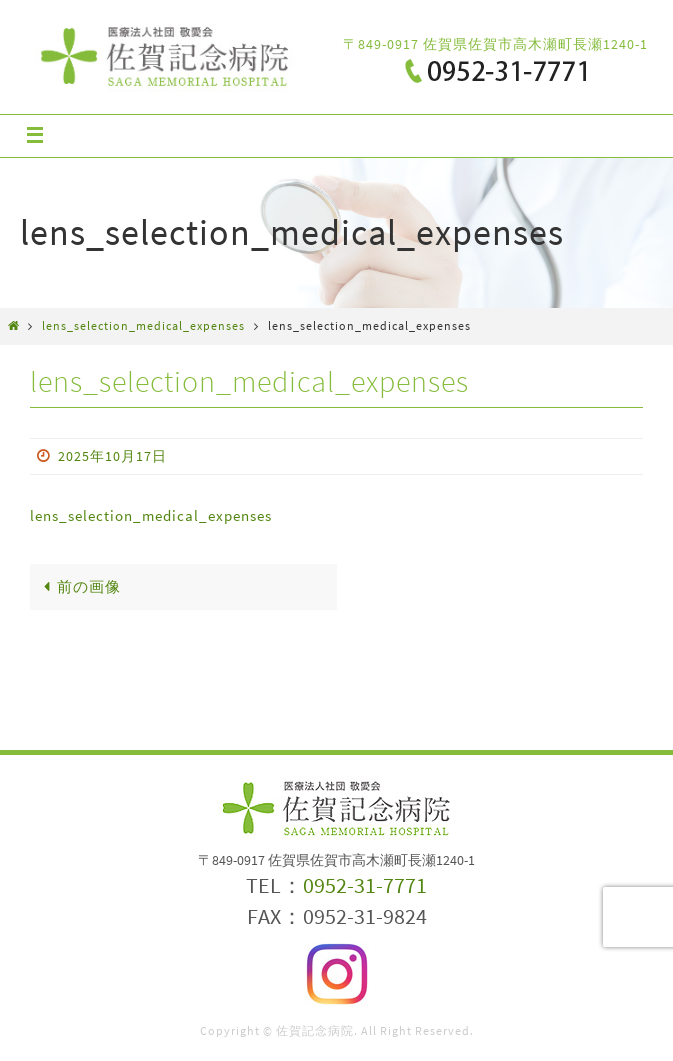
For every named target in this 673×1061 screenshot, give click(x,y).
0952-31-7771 (365, 885)
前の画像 (78, 586)
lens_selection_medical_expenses (143, 325)
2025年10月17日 (112, 456)
